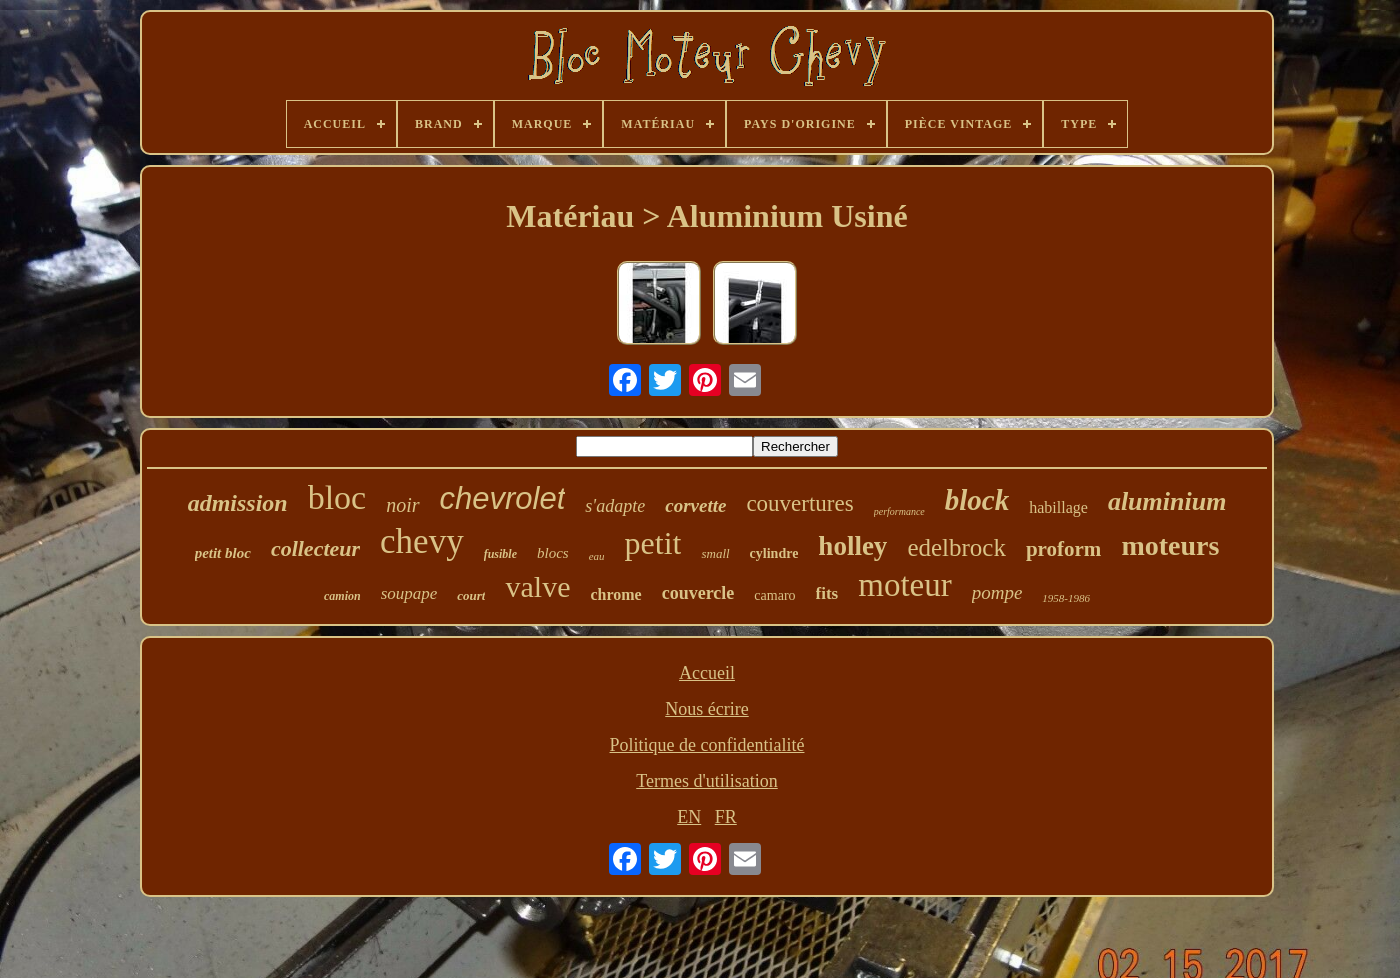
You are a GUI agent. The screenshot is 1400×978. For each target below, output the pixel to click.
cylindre (774, 553)
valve (537, 586)
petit (653, 543)
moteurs (1170, 545)
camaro (774, 595)
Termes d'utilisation (706, 781)
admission (238, 503)
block (977, 500)
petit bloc (223, 553)
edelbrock (956, 547)
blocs (553, 553)
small (715, 553)
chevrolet (503, 498)
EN (689, 817)
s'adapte (615, 506)
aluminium (1167, 501)
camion (342, 596)
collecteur (315, 548)
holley (852, 546)
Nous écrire (706, 709)
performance (899, 511)
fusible (500, 554)
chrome (615, 594)
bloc (337, 497)
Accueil (707, 673)
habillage (1058, 507)
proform (1063, 549)
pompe (997, 592)
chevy (422, 541)
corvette (695, 505)
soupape (409, 593)
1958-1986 (1066, 598)
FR (726, 817)
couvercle (698, 593)
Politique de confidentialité (707, 745)
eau (597, 556)
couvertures (799, 503)
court (471, 595)
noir (402, 505)
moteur (904, 585)
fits (827, 593)
